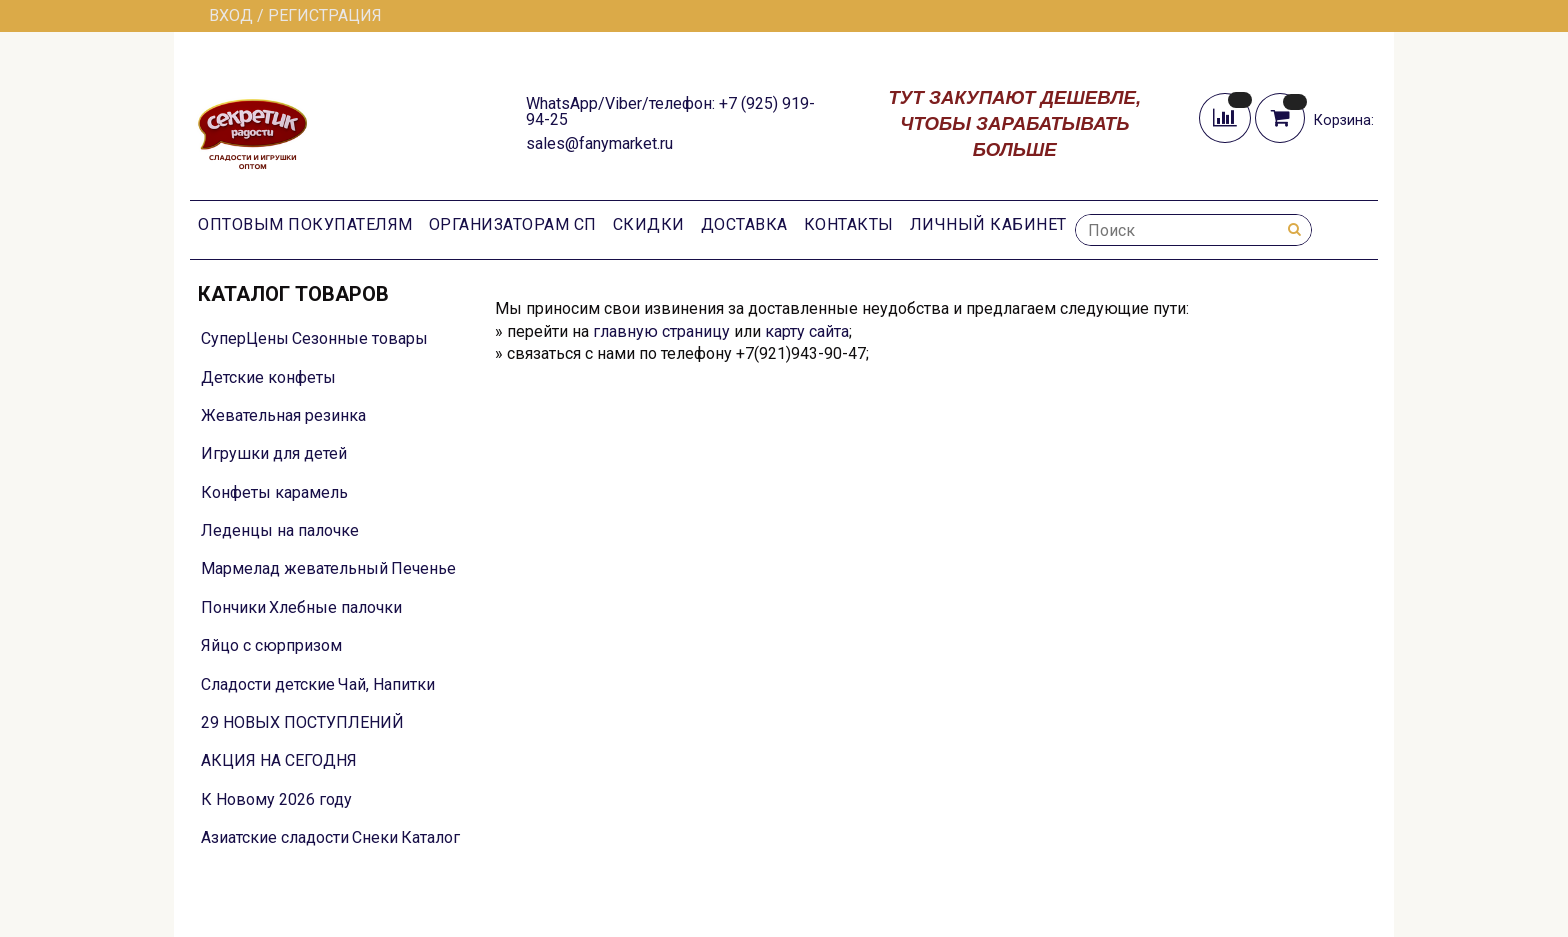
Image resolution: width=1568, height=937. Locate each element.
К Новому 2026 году (276, 799)
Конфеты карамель (274, 492)
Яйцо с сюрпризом (271, 645)
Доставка (744, 224)
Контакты (849, 224)
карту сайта (807, 331)
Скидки (649, 224)
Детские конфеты (268, 377)
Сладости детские (268, 684)
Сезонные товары (360, 338)
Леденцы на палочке (280, 530)
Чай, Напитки (386, 684)
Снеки (375, 837)
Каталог (430, 837)
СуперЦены (245, 338)
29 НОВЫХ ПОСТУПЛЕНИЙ (302, 722)
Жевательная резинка (283, 415)
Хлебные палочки (335, 607)
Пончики (233, 607)
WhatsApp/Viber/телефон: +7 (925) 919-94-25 (670, 111)
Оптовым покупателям (305, 224)
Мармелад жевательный (294, 568)
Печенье (423, 568)
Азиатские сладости (275, 837)
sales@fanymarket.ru (599, 143)
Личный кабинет (988, 224)
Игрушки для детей (274, 453)
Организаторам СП (513, 224)
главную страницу (661, 331)
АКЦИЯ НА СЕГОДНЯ (279, 760)
